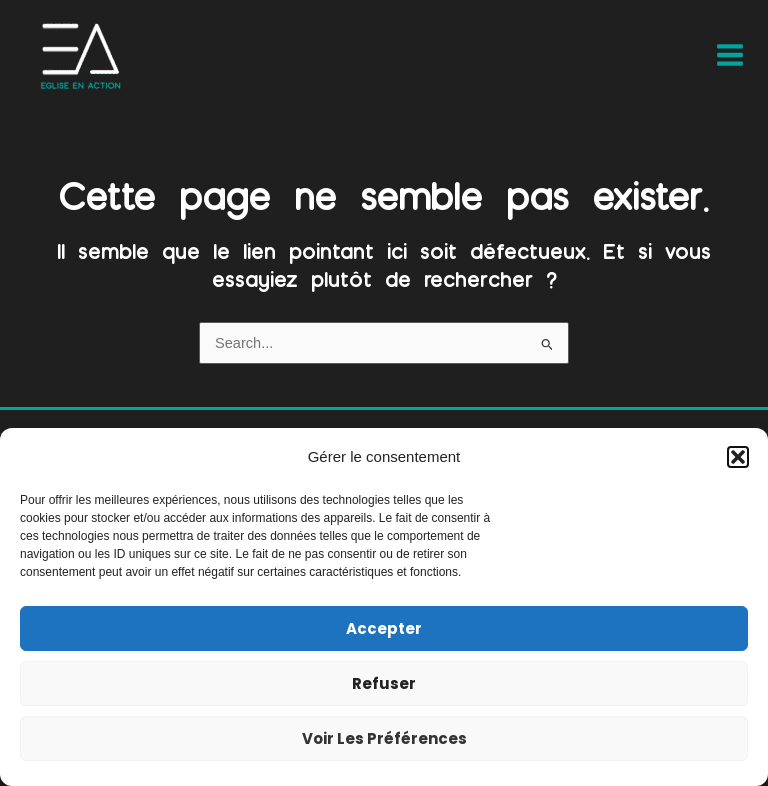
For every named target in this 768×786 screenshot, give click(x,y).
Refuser (384, 683)
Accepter (384, 628)
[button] (738, 457)
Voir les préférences (384, 738)
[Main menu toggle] (730, 55)
